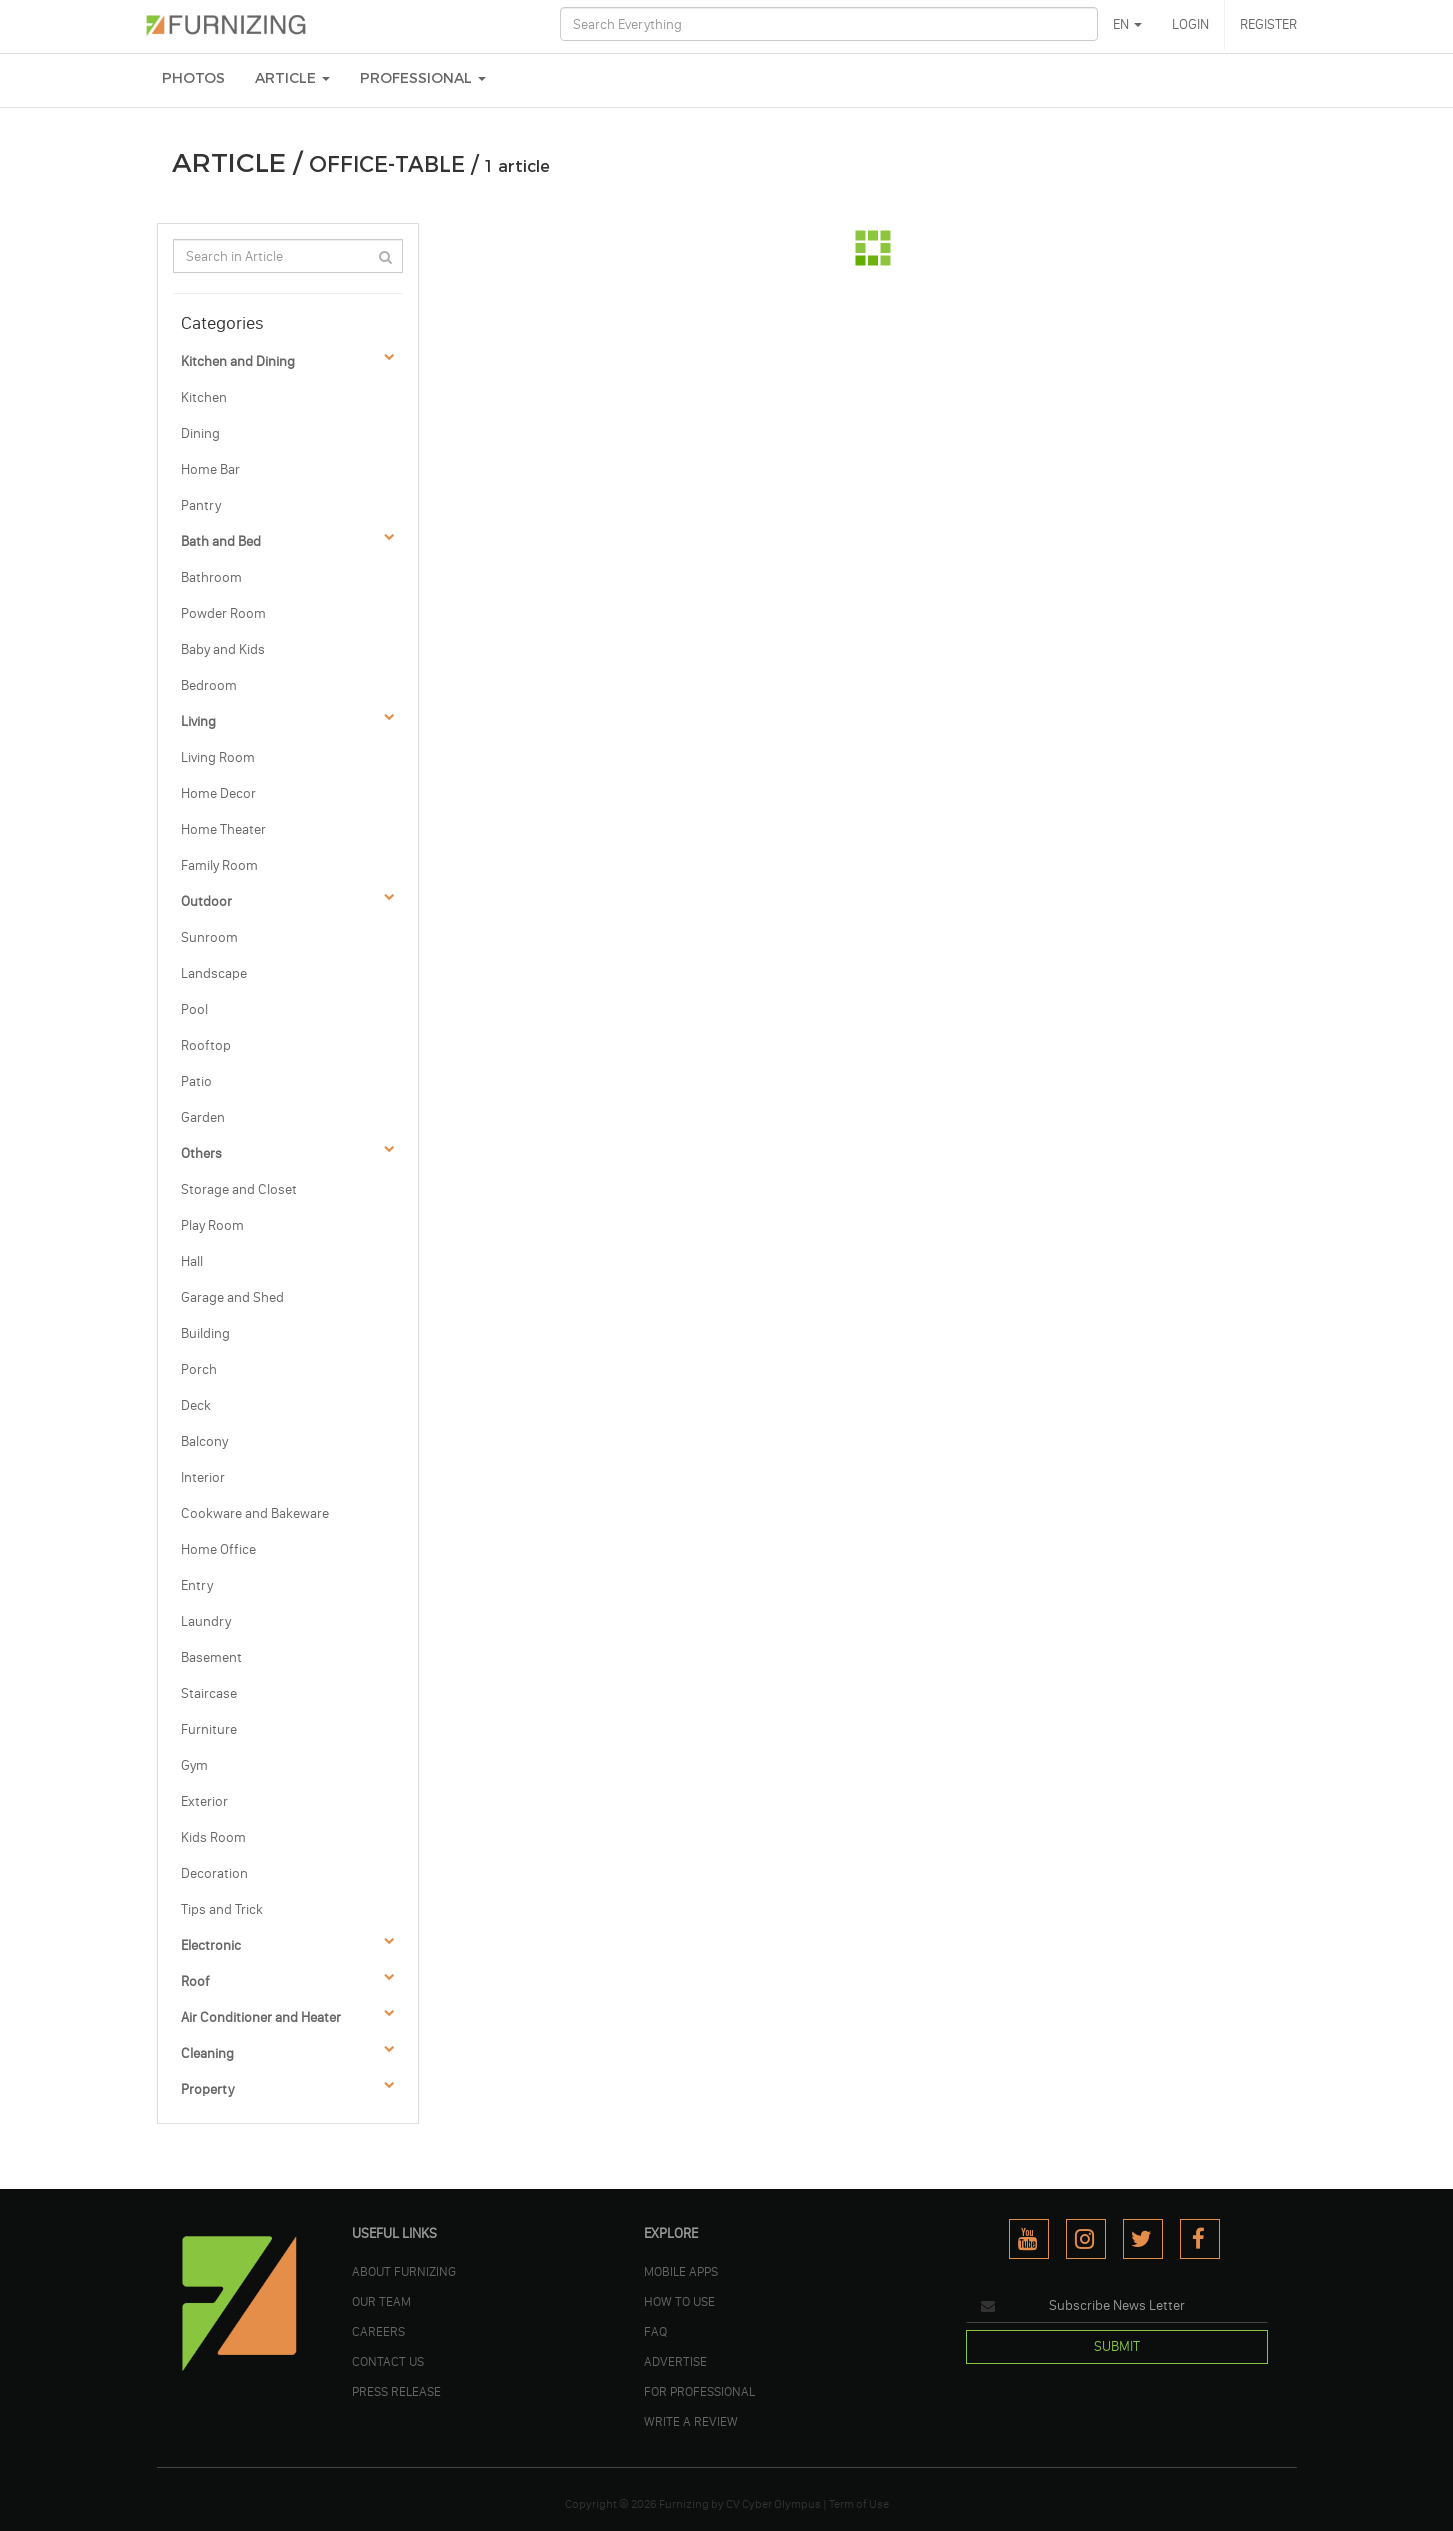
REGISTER (1268, 24)
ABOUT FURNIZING (404, 2271)
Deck (196, 1405)
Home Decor (218, 793)
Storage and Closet (239, 1189)
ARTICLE (292, 78)
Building (205, 1333)
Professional (423, 78)
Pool (194, 1009)
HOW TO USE (679, 2301)
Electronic (211, 1945)
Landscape (214, 973)
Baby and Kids (223, 649)
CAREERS (378, 2331)
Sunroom (209, 937)
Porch (199, 1369)
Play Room (212, 1225)
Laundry (206, 1621)
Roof (195, 1981)
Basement (211, 1657)
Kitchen (204, 397)
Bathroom (211, 577)
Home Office (218, 1549)
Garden (203, 1117)
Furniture (209, 1729)
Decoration (214, 1873)
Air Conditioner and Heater (261, 2017)
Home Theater (223, 829)
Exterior (204, 1801)
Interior (203, 1477)
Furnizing (684, 2504)
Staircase (209, 1693)
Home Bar (210, 469)
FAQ (655, 2331)
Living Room (218, 757)
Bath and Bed (221, 541)
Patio (196, 1081)
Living (198, 721)
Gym (194, 1765)
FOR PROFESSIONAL (699, 2391)
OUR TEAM (381, 2301)
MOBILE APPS (681, 2271)
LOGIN (1190, 24)
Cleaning (207, 2053)
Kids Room (213, 1837)
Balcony (204, 1441)
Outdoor (206, 901)
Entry (197, 1585)
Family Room (219, 865)
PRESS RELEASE (396, 2391)
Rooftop (206, 1045)
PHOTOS (193, 78)
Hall (192, 1261)
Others (201, 1153)
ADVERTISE (675, 2361)
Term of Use (859, 2504)
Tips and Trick (222, 1909)
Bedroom (209, 685)
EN (1127, 24)
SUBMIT (1117, 2346)
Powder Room (223, 613)
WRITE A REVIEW (691, 2421)
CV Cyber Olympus (773, 2504)
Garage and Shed (232, 1297)
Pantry (201, 505)
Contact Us (388, 2361)
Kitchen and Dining (238, 361)
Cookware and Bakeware (255, 1513)
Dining (200, 433)
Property (207, 2089)
